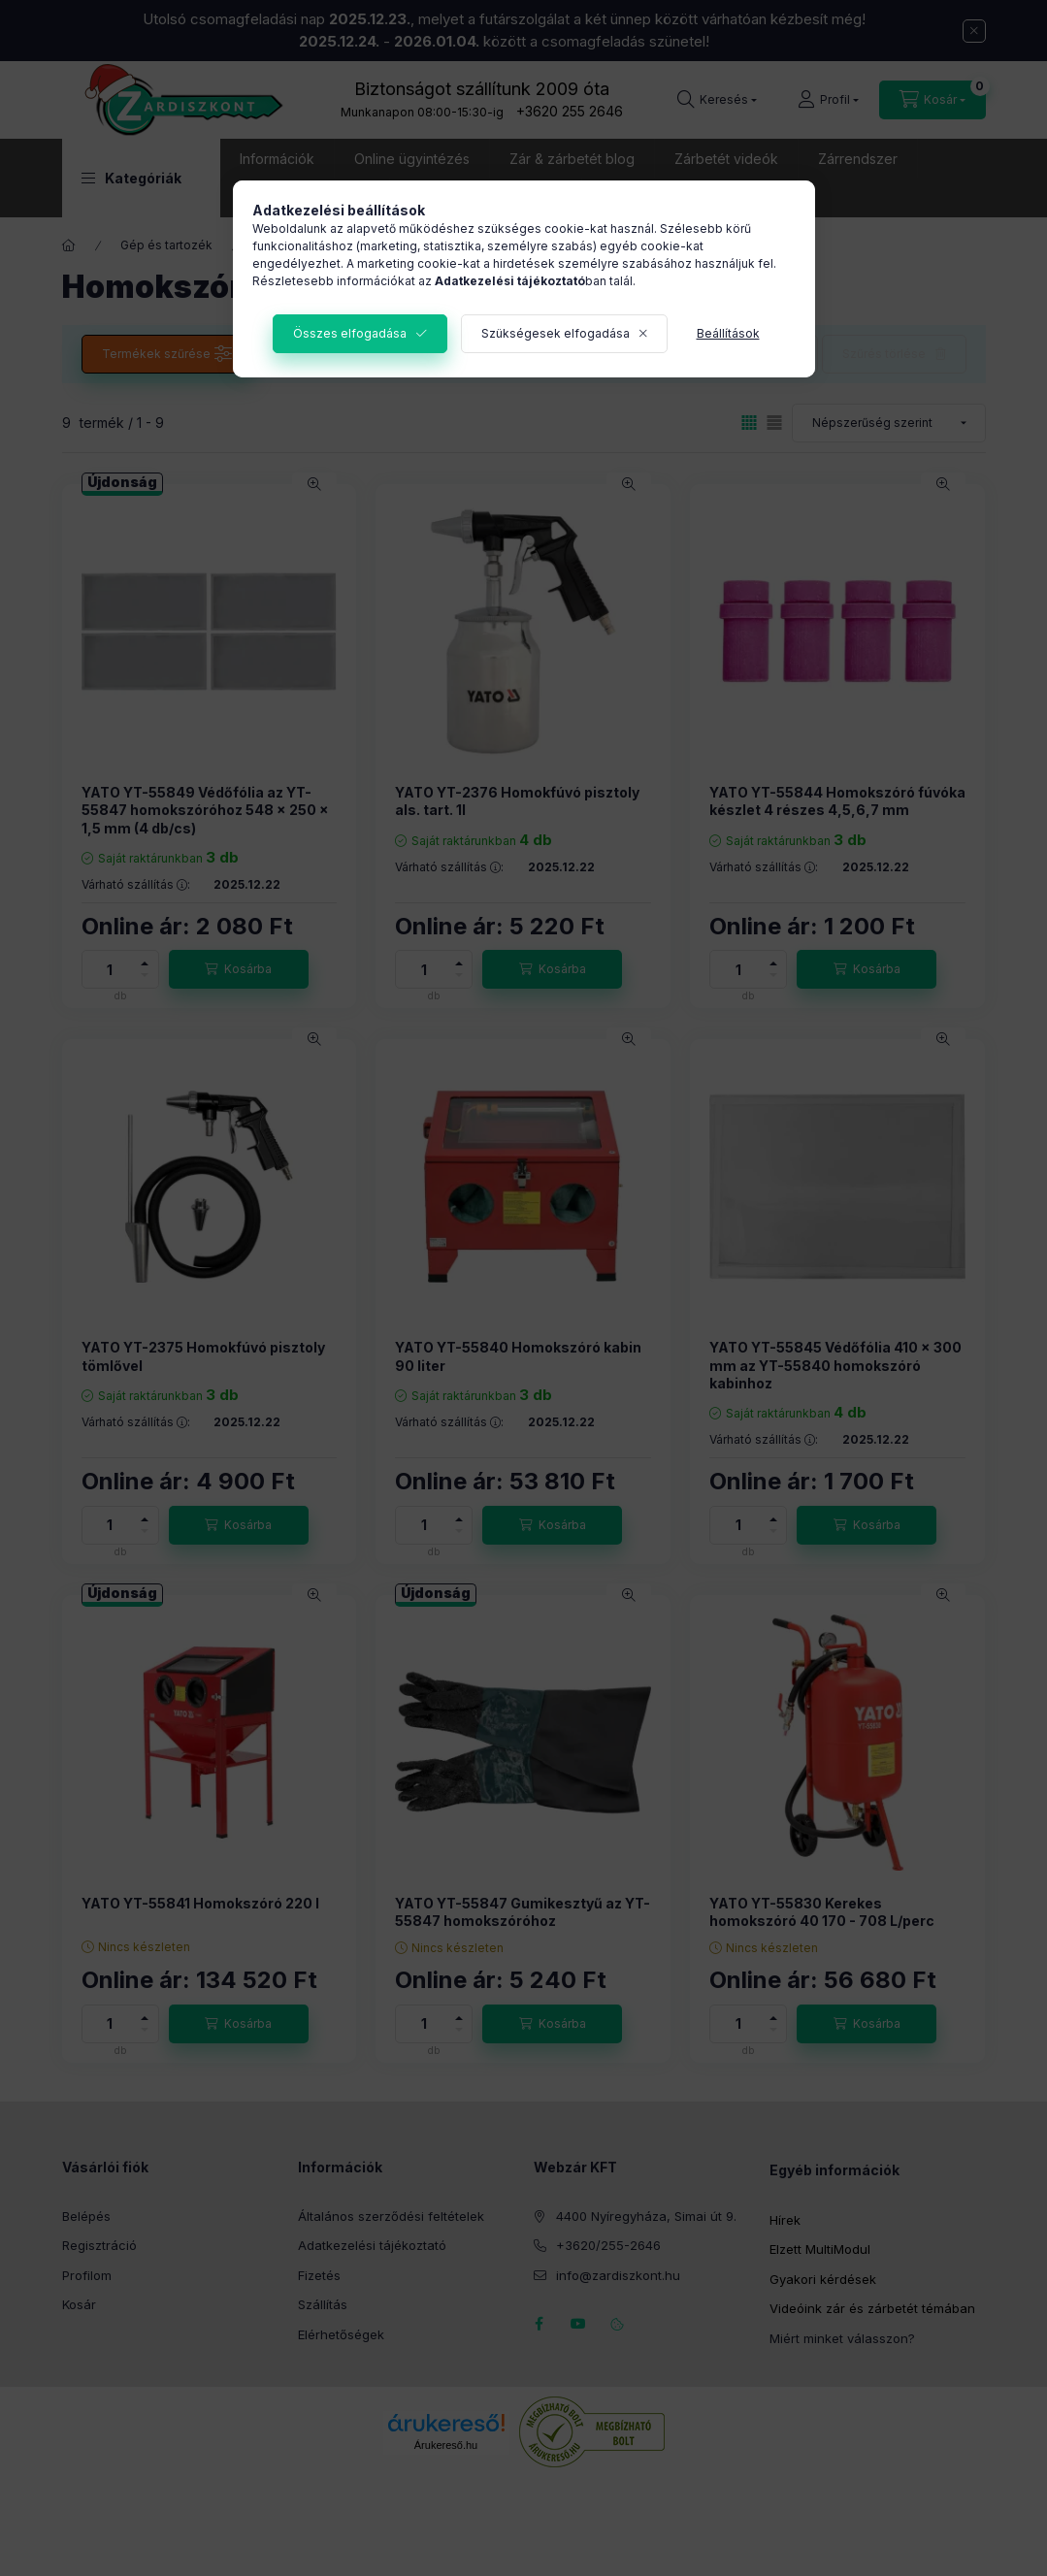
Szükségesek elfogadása (555, 333)
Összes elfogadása (350, 333)
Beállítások (728, 333)
